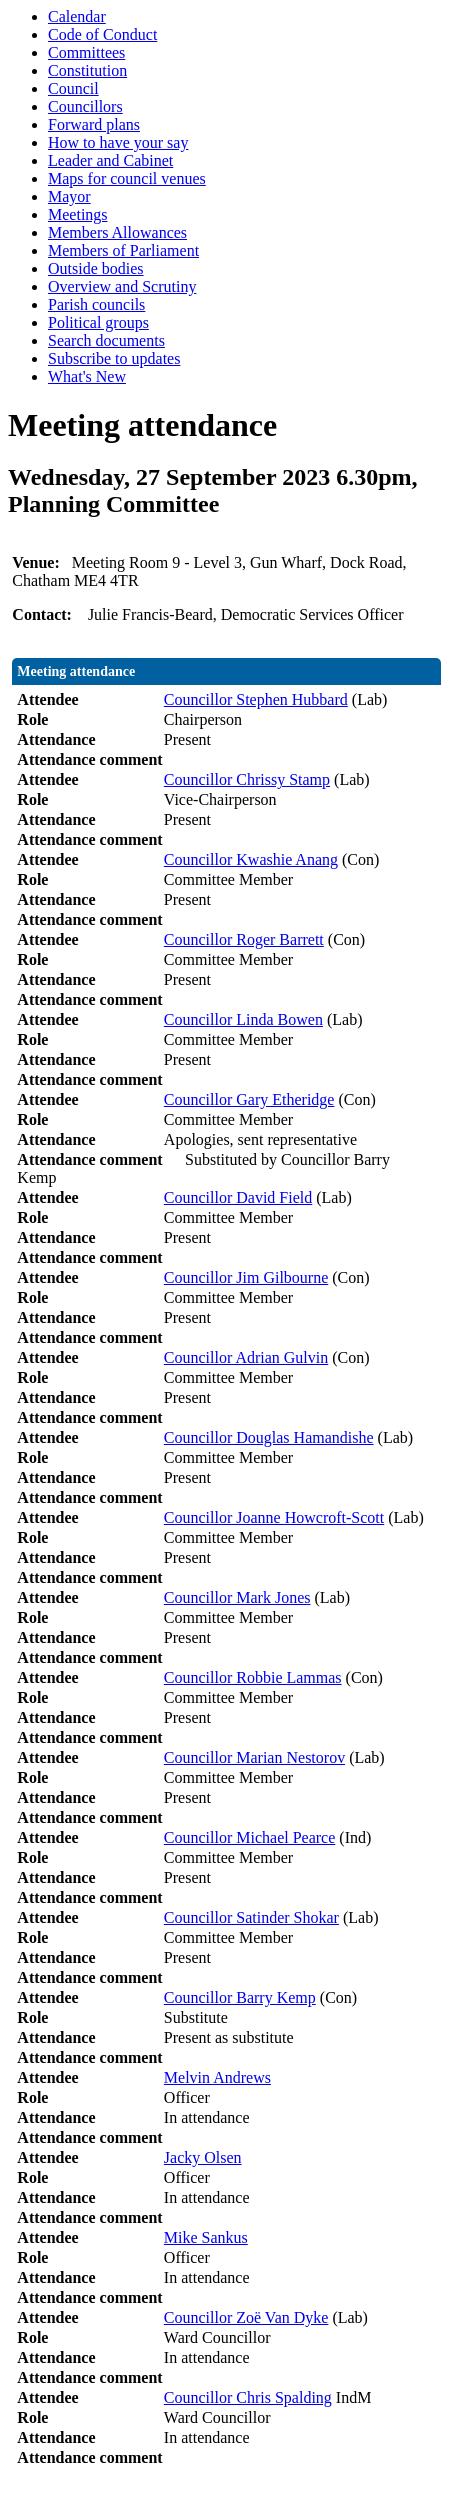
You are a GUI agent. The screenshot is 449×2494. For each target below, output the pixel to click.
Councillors (85, 106)
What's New (87, 376)
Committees (86, 52)
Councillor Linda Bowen (243, 1019)
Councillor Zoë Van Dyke (246, 2317)
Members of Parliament (123, 250)
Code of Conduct (102, 34)
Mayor (69, 196)
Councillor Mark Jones (237, 1597)
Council (73, 88)
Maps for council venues (127, 178)
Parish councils (96, 304)
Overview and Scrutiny (122, 286)
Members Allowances (117, 232)
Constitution (87, 70)
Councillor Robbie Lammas (253, 1677)
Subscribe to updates (114, 358)
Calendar (77, 16)
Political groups (98, 322)
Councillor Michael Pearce (250, 1837)
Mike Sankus (206, 2237)
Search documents (106, 340)
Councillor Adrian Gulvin (246, 1357)
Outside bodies (96, 268)
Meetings (78, 214)
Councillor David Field (238, 1197)
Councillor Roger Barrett (244, 939)
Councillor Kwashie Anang (251, 859)
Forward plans (94, 124)
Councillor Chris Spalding (248, 2397)
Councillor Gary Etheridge (249, 1099)
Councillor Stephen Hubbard (256, 699)
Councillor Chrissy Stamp (247, 779)
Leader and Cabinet (110, 160)
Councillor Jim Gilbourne (246, 1277)
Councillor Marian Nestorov (254, 1757)
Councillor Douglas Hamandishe (269, 1437)
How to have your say (118, 142)
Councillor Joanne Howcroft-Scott (274, 1517)
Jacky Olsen (203, 2157)
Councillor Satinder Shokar (251, 1917)
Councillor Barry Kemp (240, 1997)
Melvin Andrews (217, 2077)
